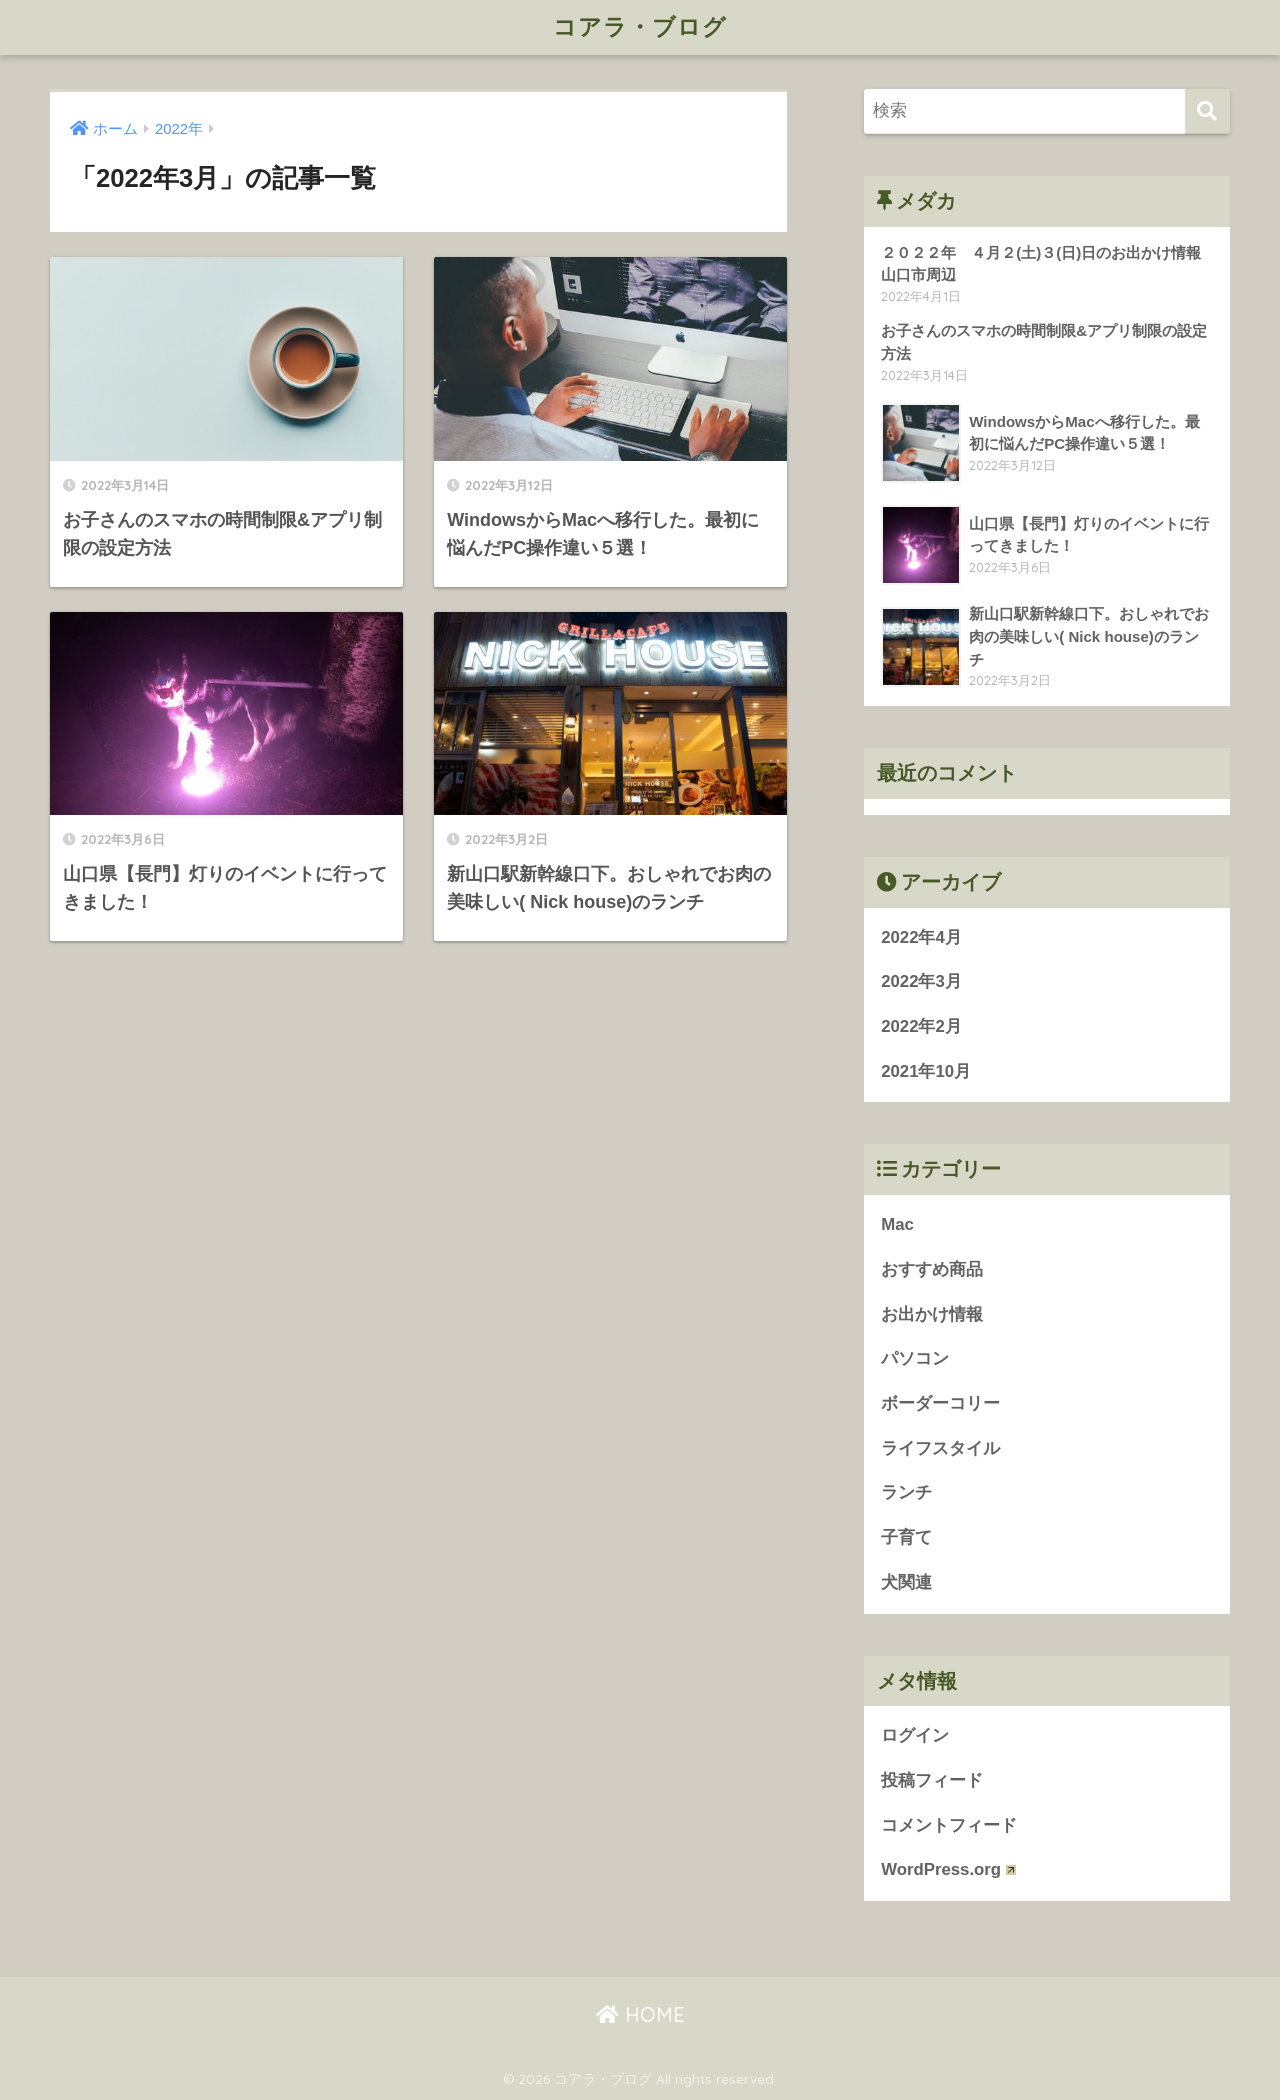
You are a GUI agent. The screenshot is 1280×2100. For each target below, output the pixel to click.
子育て (906, 1537)
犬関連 (906, 1582)
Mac (897, 1224)
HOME (640, 2014)
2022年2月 (921, 1026)
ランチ (906, 1492)
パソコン (923, 1358)
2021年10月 (926, 1071)
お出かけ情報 (932, 1314)
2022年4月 (921, 937)
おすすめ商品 (932, 1269)
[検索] (1207, 111)
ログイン (915, 1735)
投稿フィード (932, 1780)
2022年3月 (921, 981)
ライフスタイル (940, 1448)
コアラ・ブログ (640, 26)
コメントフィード (949, 1825)
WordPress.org (948, 1869)
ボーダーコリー (940, 1403)
